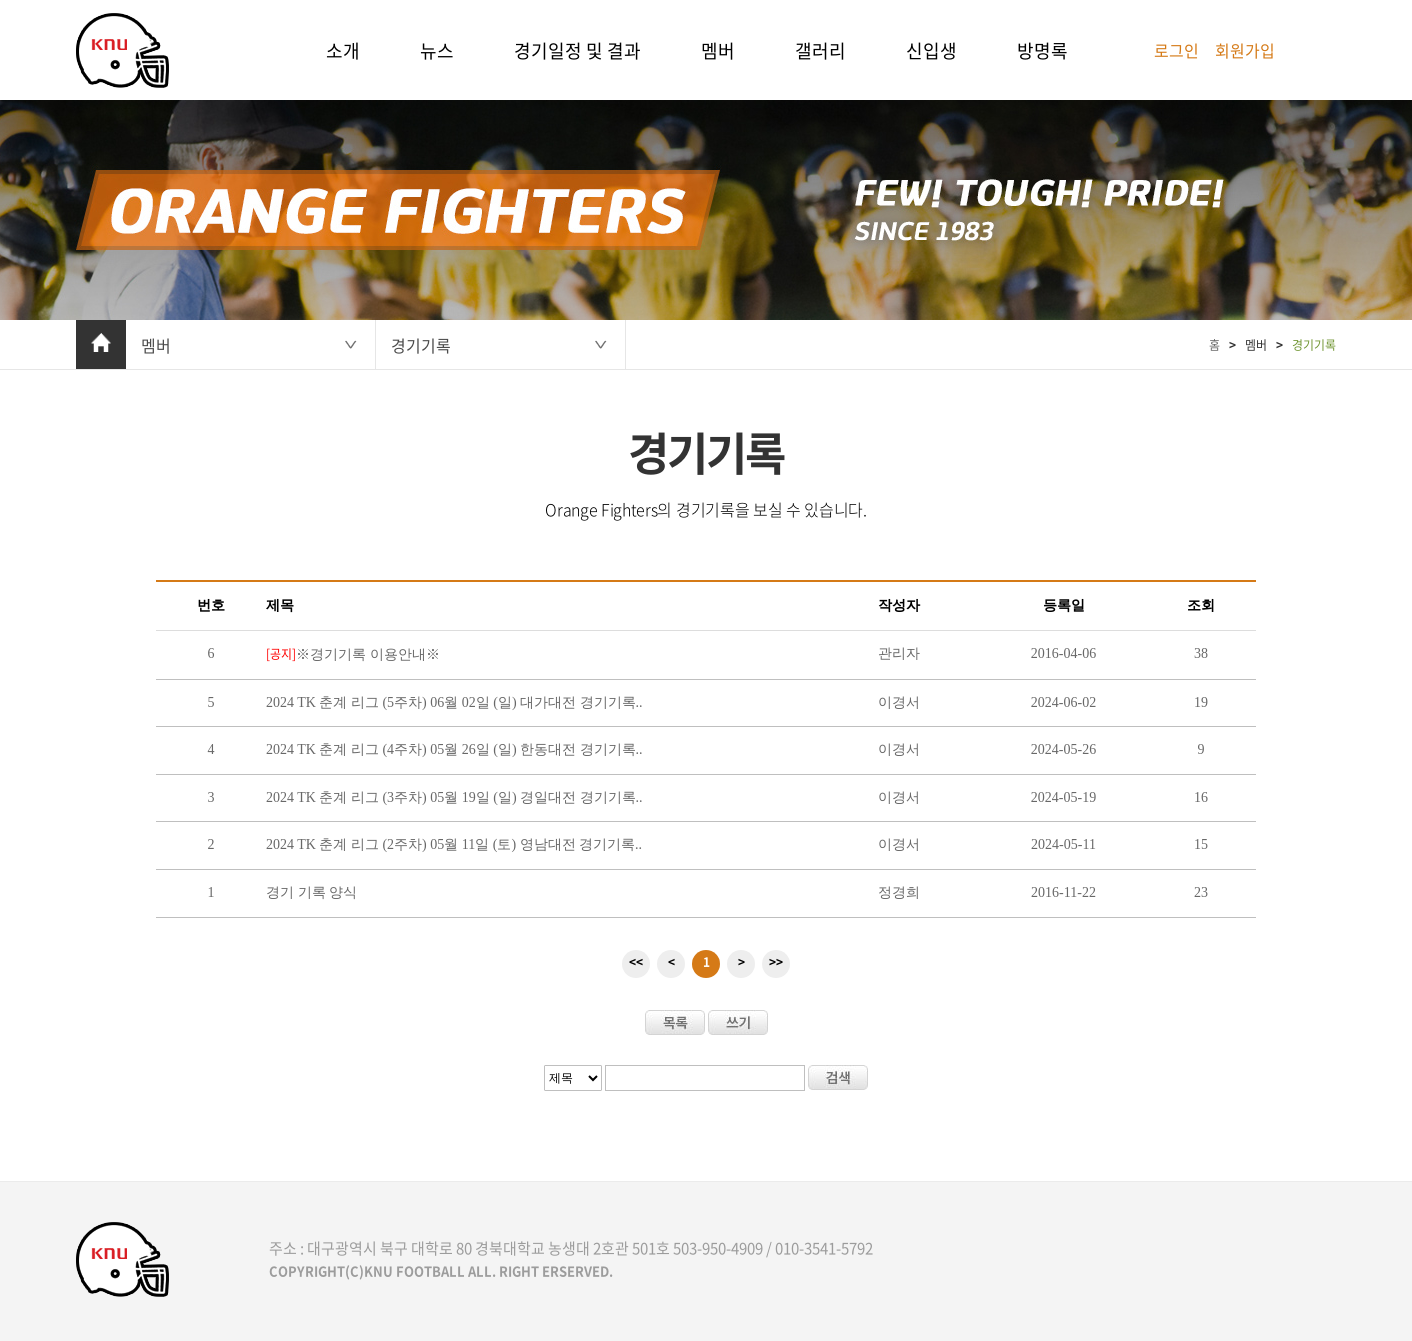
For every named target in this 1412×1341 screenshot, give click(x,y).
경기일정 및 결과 (577, 50)
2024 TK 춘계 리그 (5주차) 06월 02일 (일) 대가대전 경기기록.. (454, 702)
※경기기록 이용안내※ (353, 654)
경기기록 (421, 345)
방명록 (1042, 50)
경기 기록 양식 (311, 892)
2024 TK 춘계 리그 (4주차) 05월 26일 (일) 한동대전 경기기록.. (454, 749)
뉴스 (437, 50)
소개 (343, 50)
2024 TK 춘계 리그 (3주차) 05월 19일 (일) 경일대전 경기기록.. (454, 797)
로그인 (1176, 50)
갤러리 (820, 50)
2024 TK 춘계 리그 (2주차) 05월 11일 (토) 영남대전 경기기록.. (454, 844)
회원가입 (1245, 50)
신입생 (931, 50)
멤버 (718, 50)
